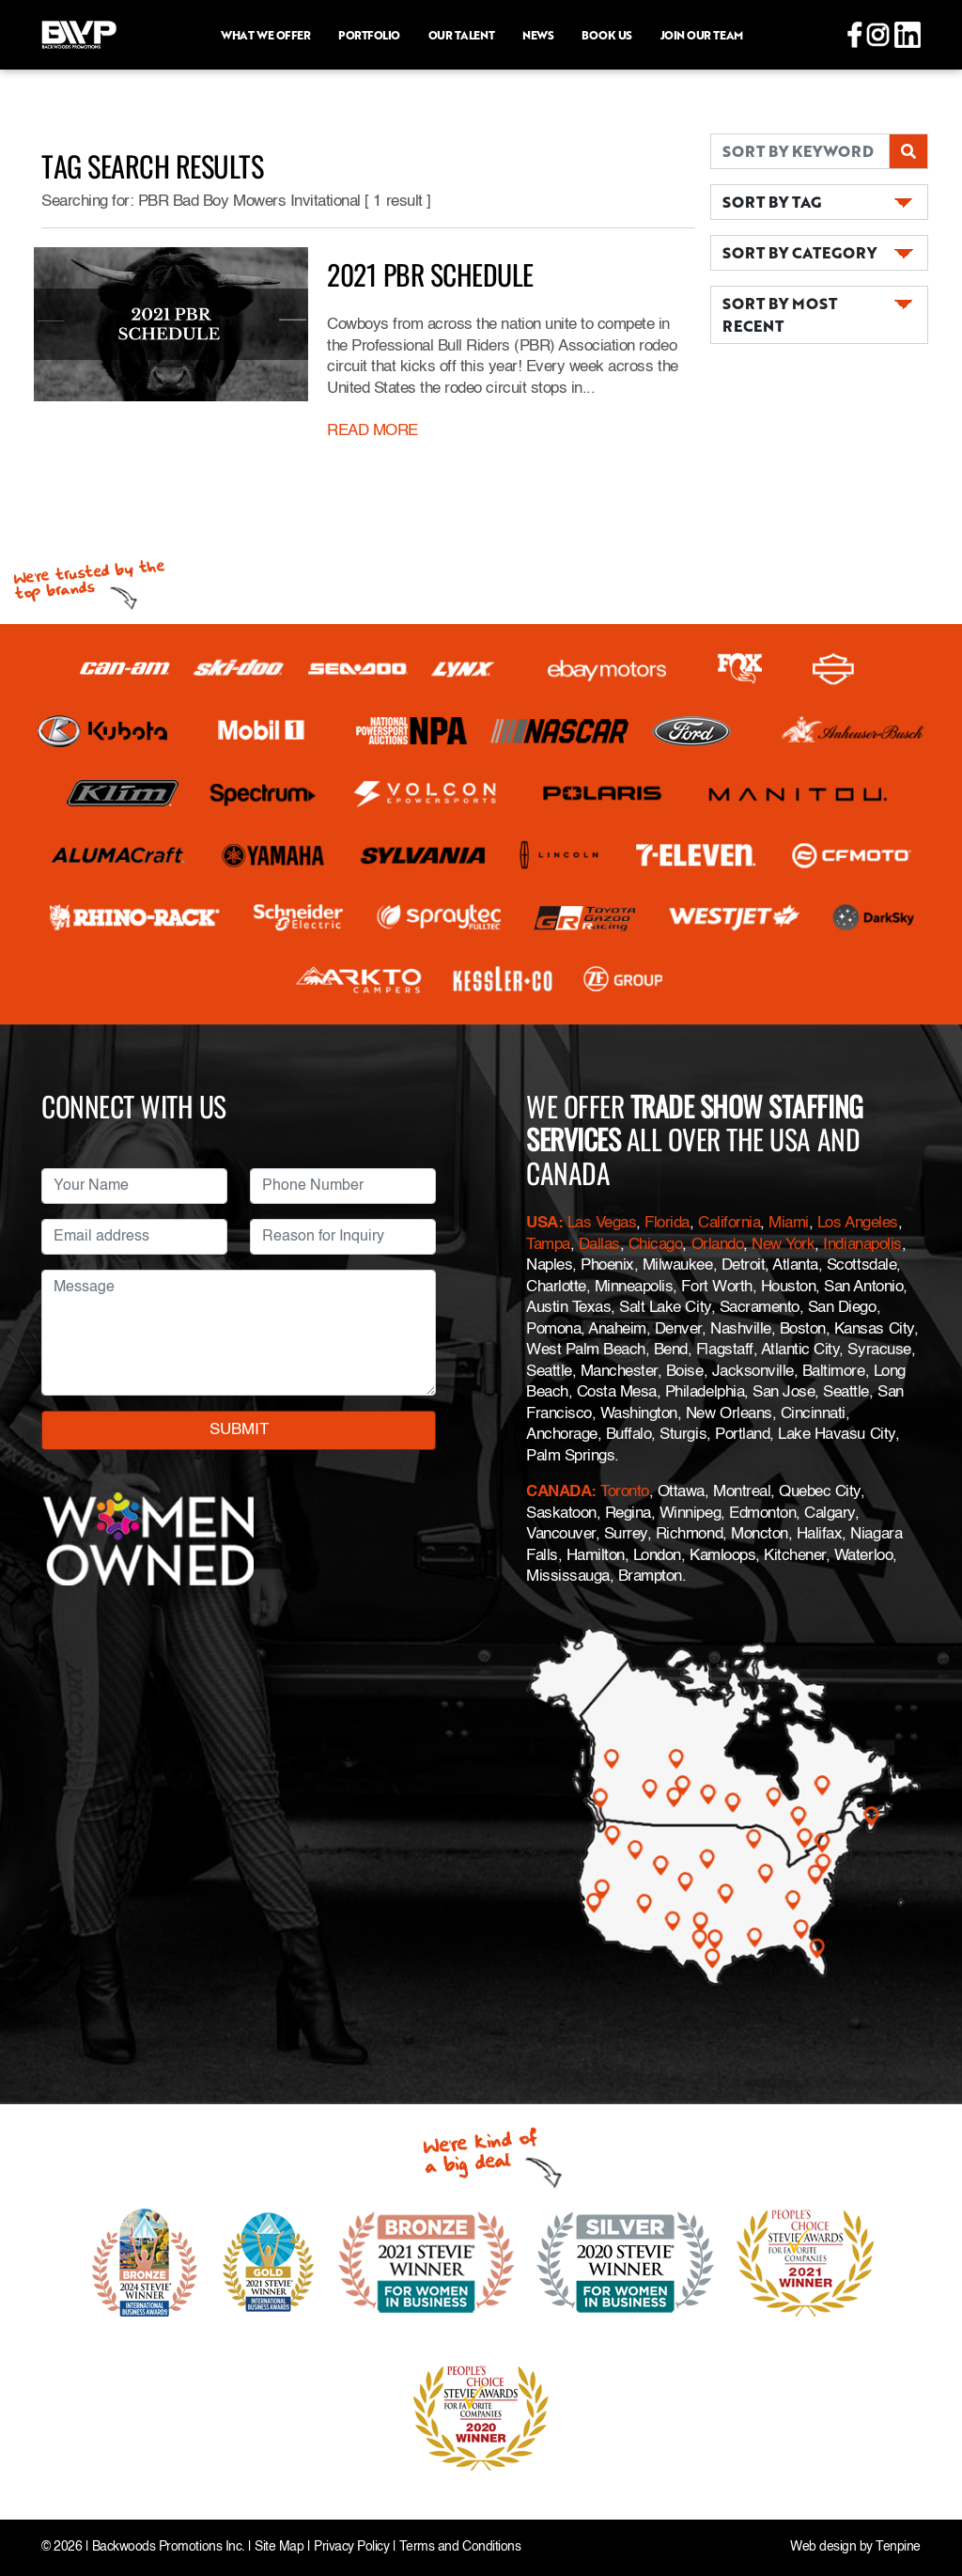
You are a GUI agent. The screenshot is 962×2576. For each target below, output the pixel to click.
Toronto (624, 1492)
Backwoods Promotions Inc (166, 2547)
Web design (823, 2547)
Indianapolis (862, 1245)
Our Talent (461, 34)
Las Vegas (602, 1223)
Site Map (279, 2547)
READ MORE (372, 431)
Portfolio (369, 34)
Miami (788, 1223)
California (729, 1223)
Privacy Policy (351, 2547)
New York (783, 1245)
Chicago (655, 1245)
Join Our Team (701, 34)
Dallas (599, 1245)
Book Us (607, 34)
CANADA (558, 1492)
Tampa (548, 1245)
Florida (667, 1223)
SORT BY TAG (771, 201)
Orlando (717, 1245)
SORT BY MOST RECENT (779, 314)
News (537, 34)
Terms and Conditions (459, 2547)
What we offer (265, 34)
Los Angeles (857, 1223)
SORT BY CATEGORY (799, 252)
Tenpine (898, 2547)
